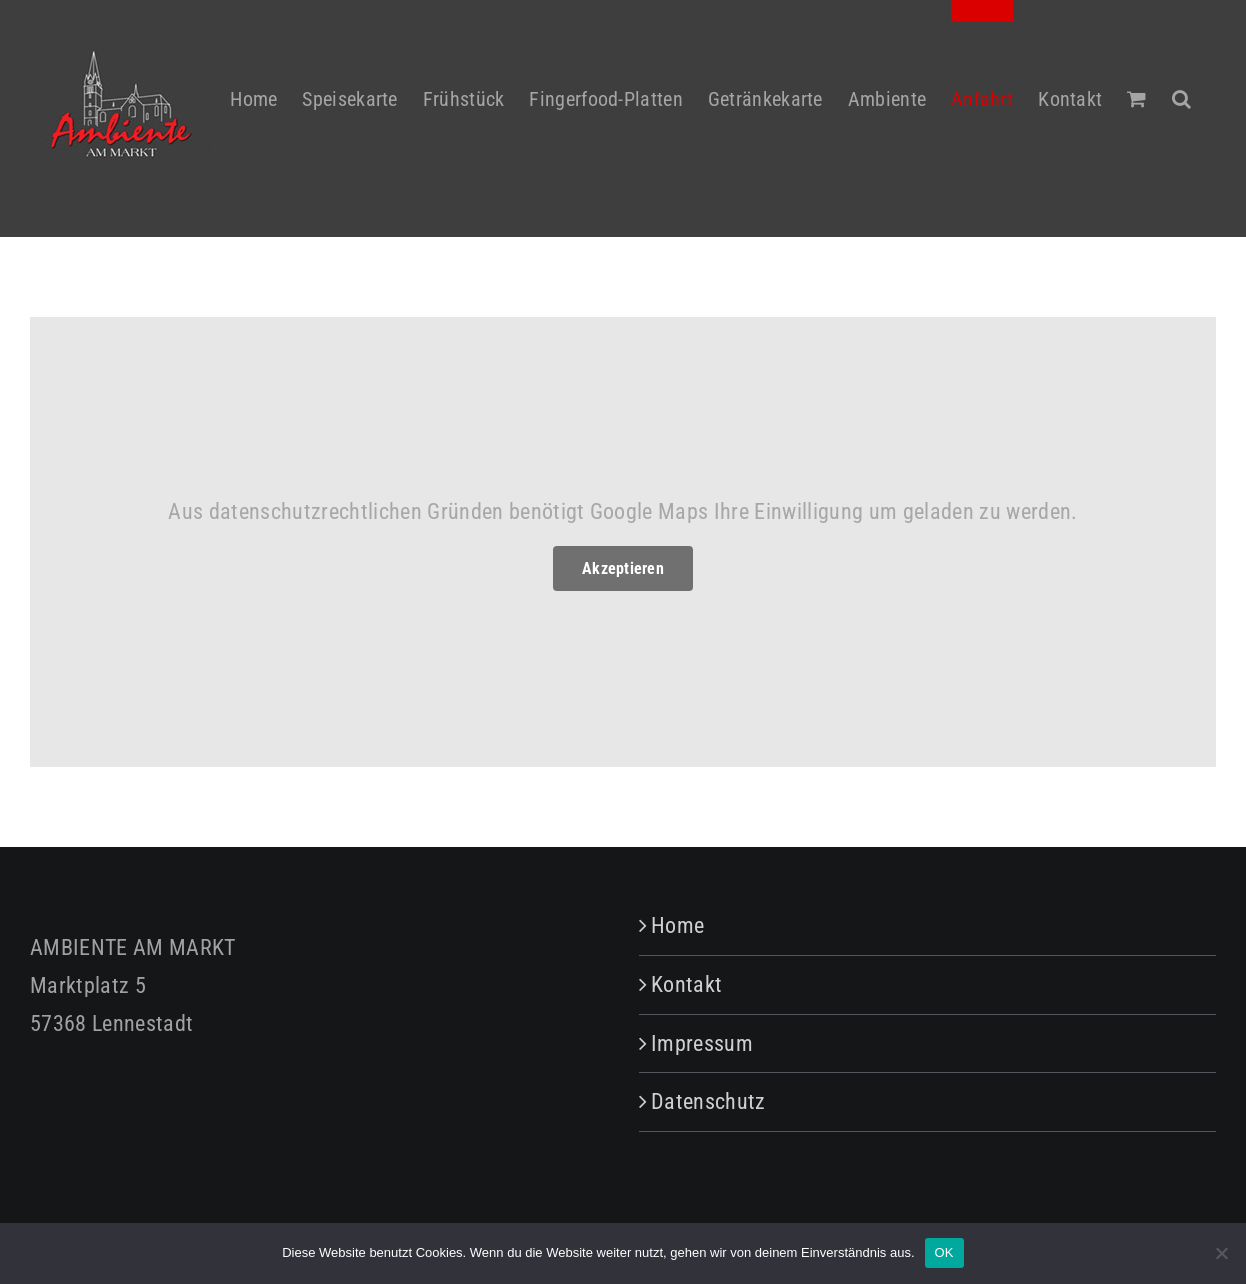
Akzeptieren (623, 568)
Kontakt (686, 984)
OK (944, 1252)
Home (677, 925)
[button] (1181, 87)
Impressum (702, 1043)
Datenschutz (708, 1101)
